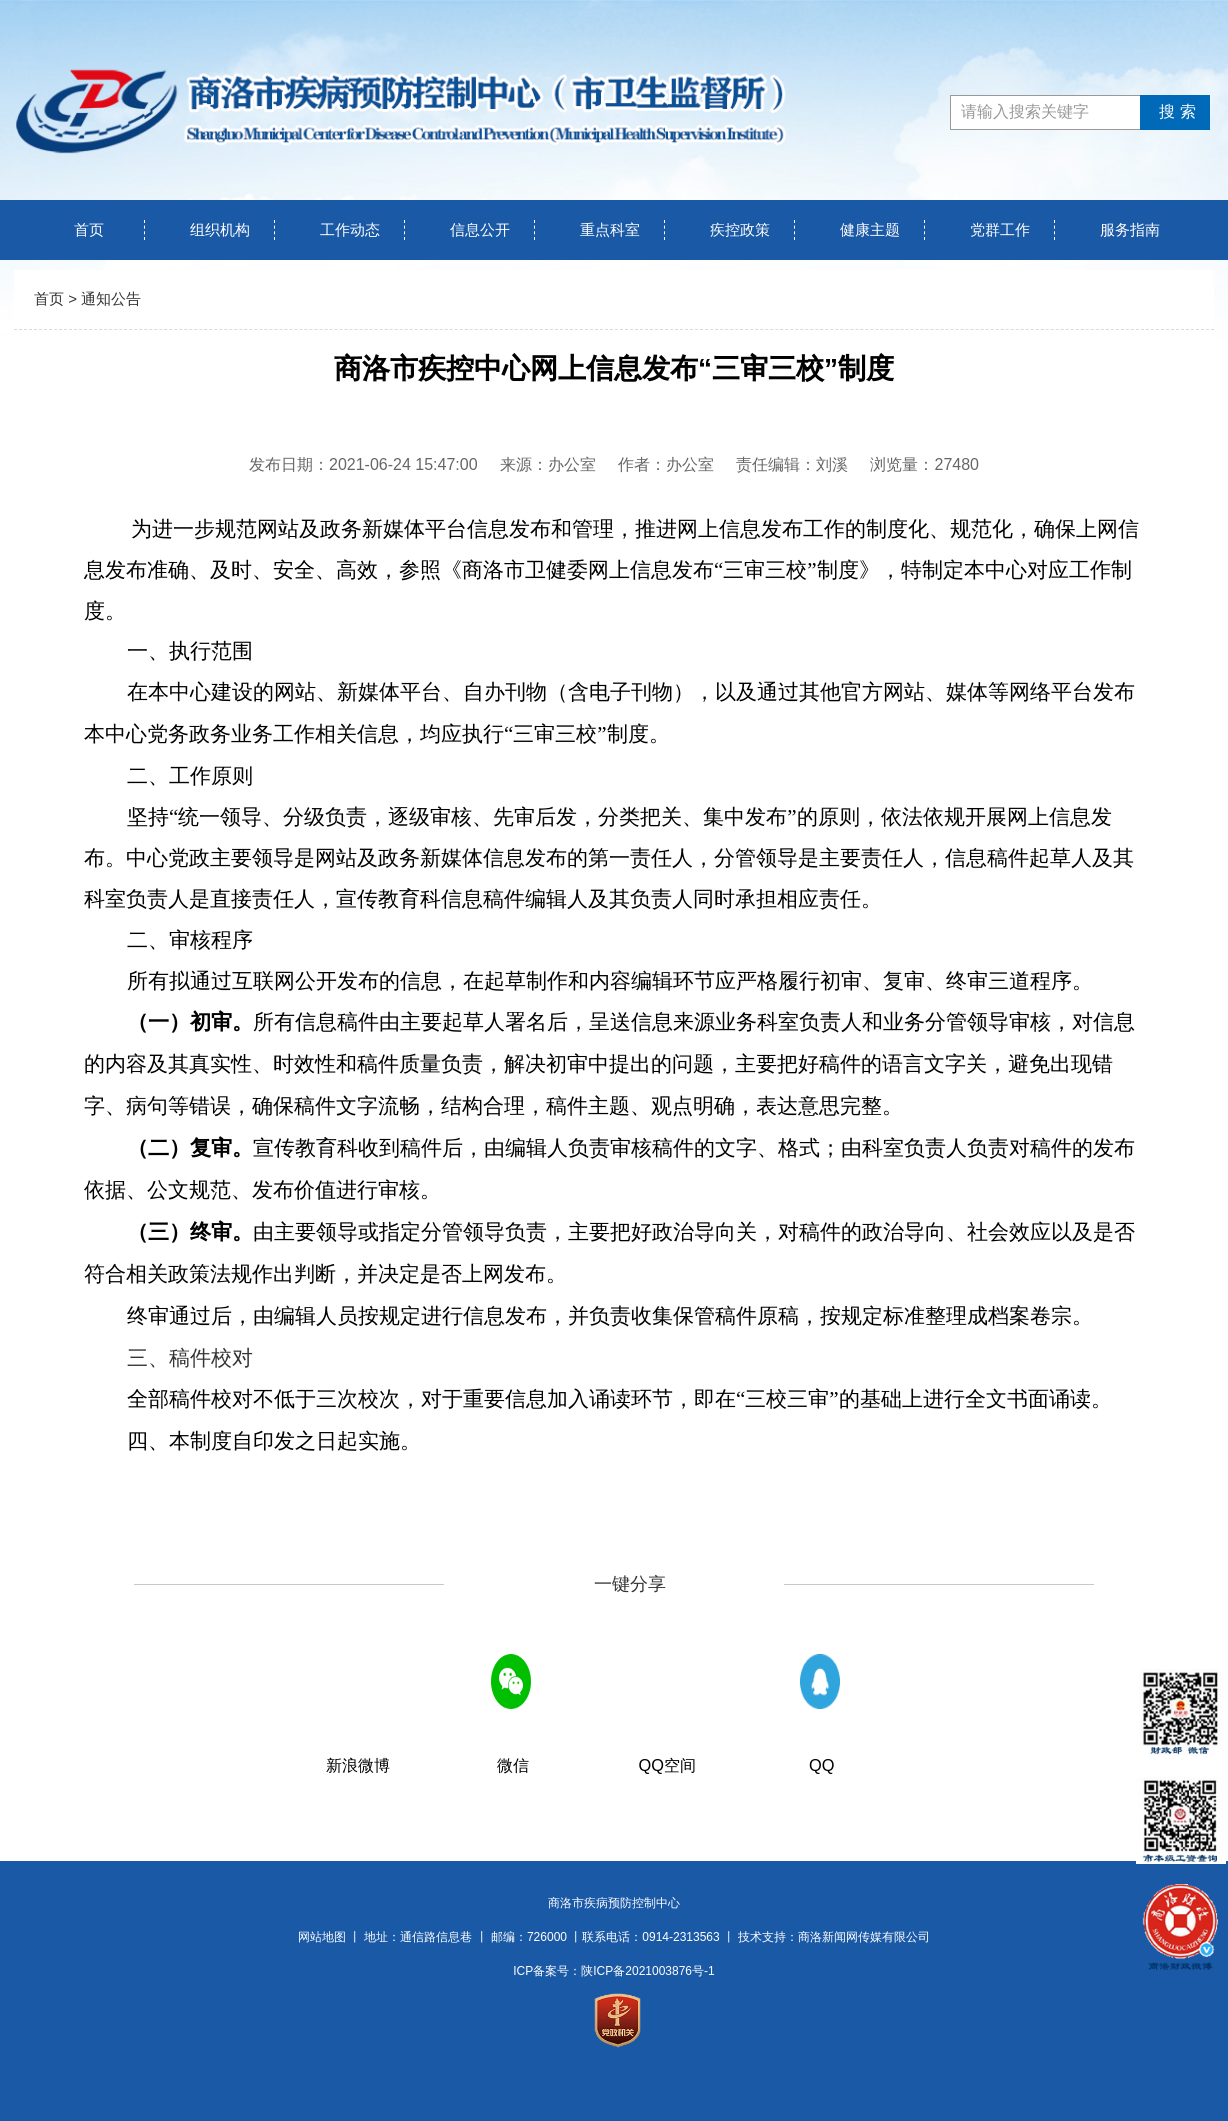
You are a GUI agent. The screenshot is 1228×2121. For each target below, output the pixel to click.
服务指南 (1130, 229)
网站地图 (322, 1937)
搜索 (1174, 111)
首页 (89, 229)
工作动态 (350, 229)
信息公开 (480, 229)
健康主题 (870, 229)
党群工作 (1000, 229)
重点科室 (610, 229)
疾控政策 (740, 229)
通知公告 (111, 298)
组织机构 (220, 229)
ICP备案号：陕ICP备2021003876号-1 (613, 1971)
